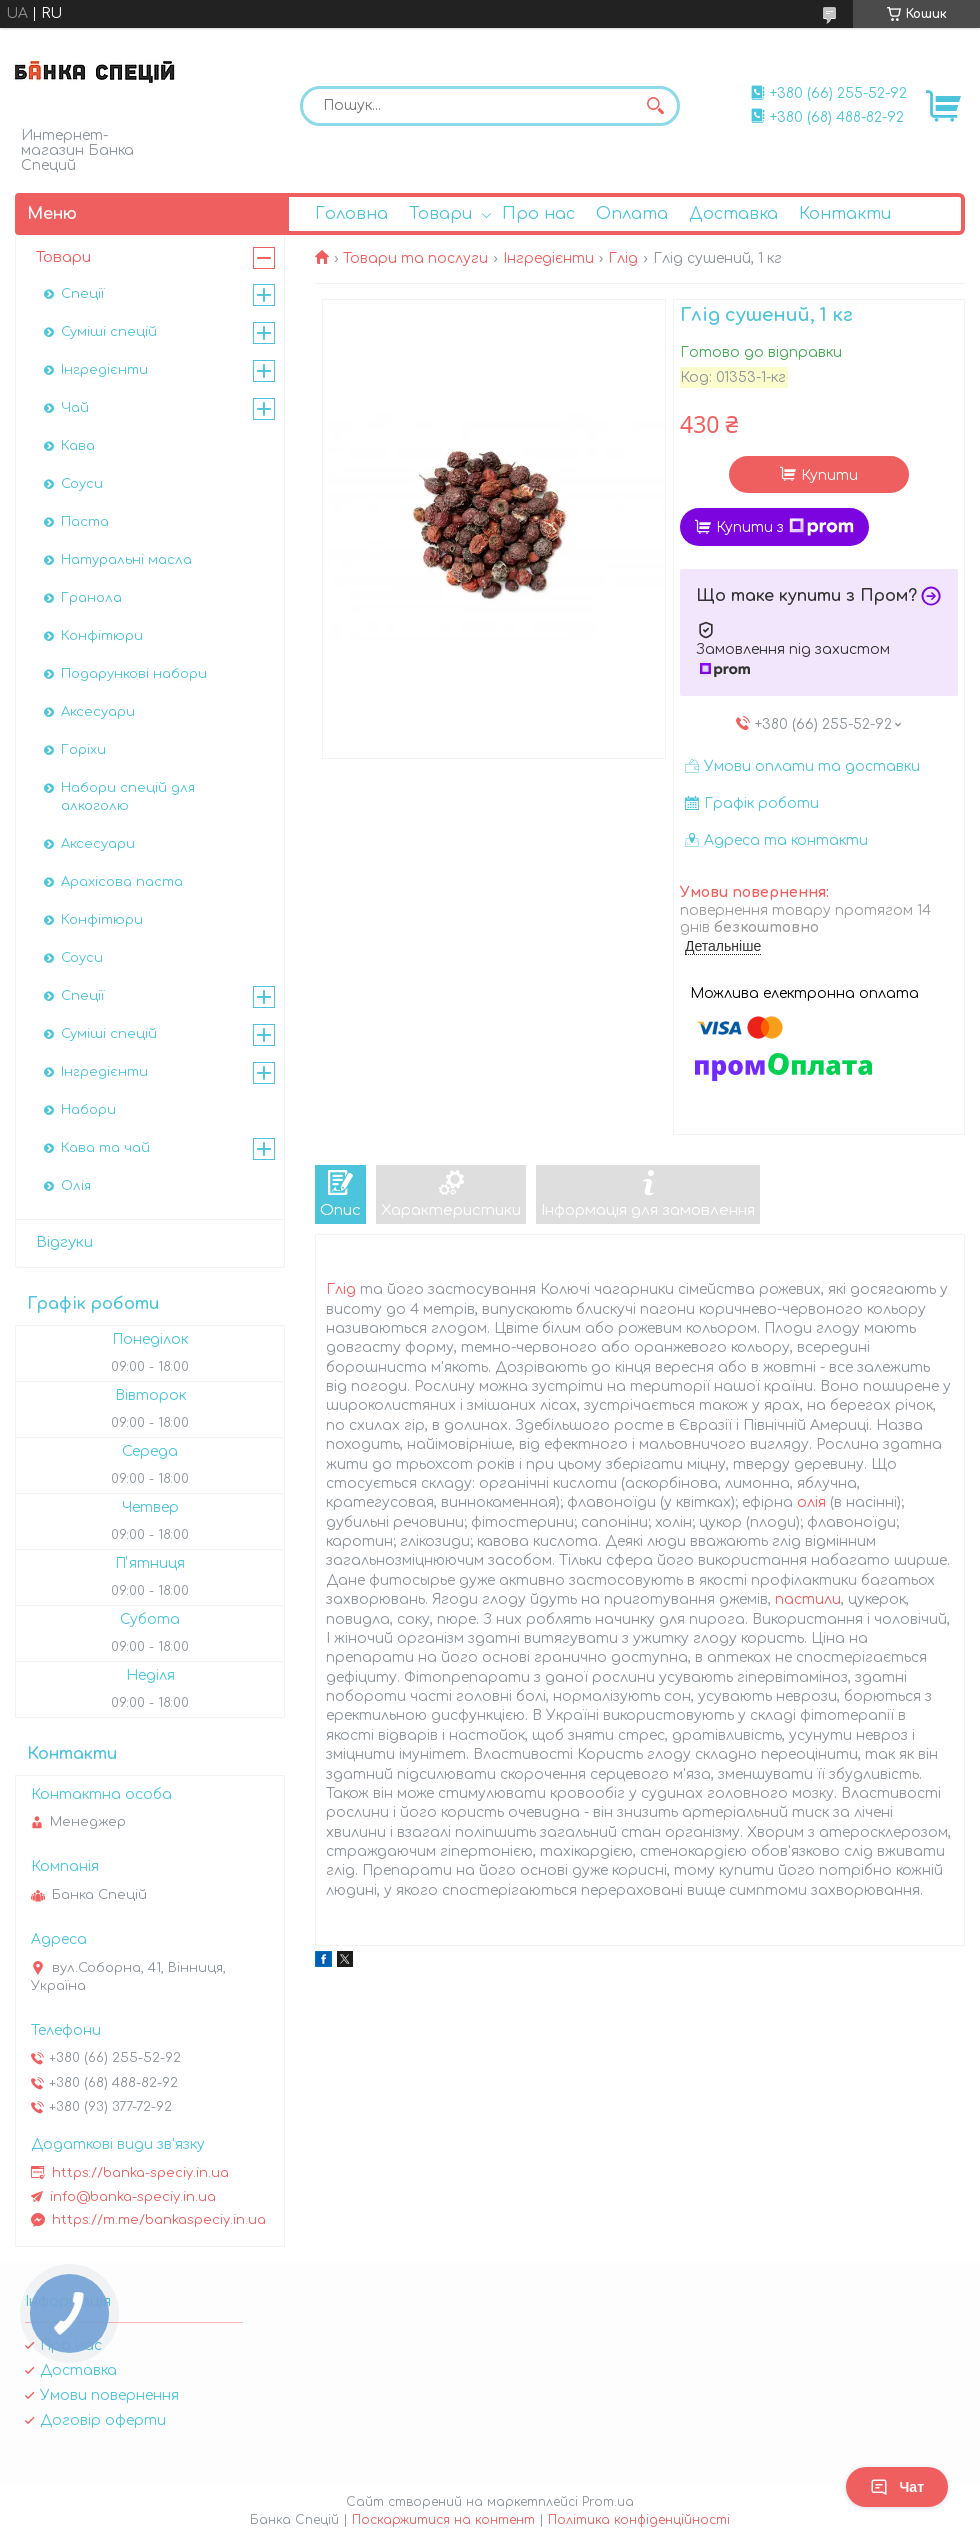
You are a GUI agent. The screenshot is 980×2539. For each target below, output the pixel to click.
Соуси (82, 484)
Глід (623, 258)
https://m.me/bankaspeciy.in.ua (159, 2220)
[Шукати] (655, 106)
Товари (440, 214)
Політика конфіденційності (639, 2520)
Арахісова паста (122, 882)
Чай (75, 408)
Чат (897, 2487)
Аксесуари (98, 712)
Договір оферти (103, 2420)
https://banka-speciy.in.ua (140, 2173)
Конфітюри (102, 636)
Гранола (91, 598)
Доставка (733, 214)
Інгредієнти (548, 258)
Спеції (82, 294)
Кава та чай (105, 1148)
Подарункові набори (134, 674)
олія (811, 1502)
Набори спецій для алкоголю (128, 797)
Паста (85, 522)
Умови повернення (109, 2395)
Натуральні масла (126, 560)
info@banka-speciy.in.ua (133, 2197)
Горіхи (83, 750)
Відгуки (64, 1242)
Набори (88, 1110)
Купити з (785, 527)
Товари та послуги (415, 258)
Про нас (538, 214)
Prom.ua (608, 2502)
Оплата (632, 214)
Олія (76, 1186)
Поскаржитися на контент (443, 2520)
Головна (351, 214)
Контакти (845, 214)
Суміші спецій (109, 332)
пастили (808, 1599)
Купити (829, 475)
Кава (78, 446)
